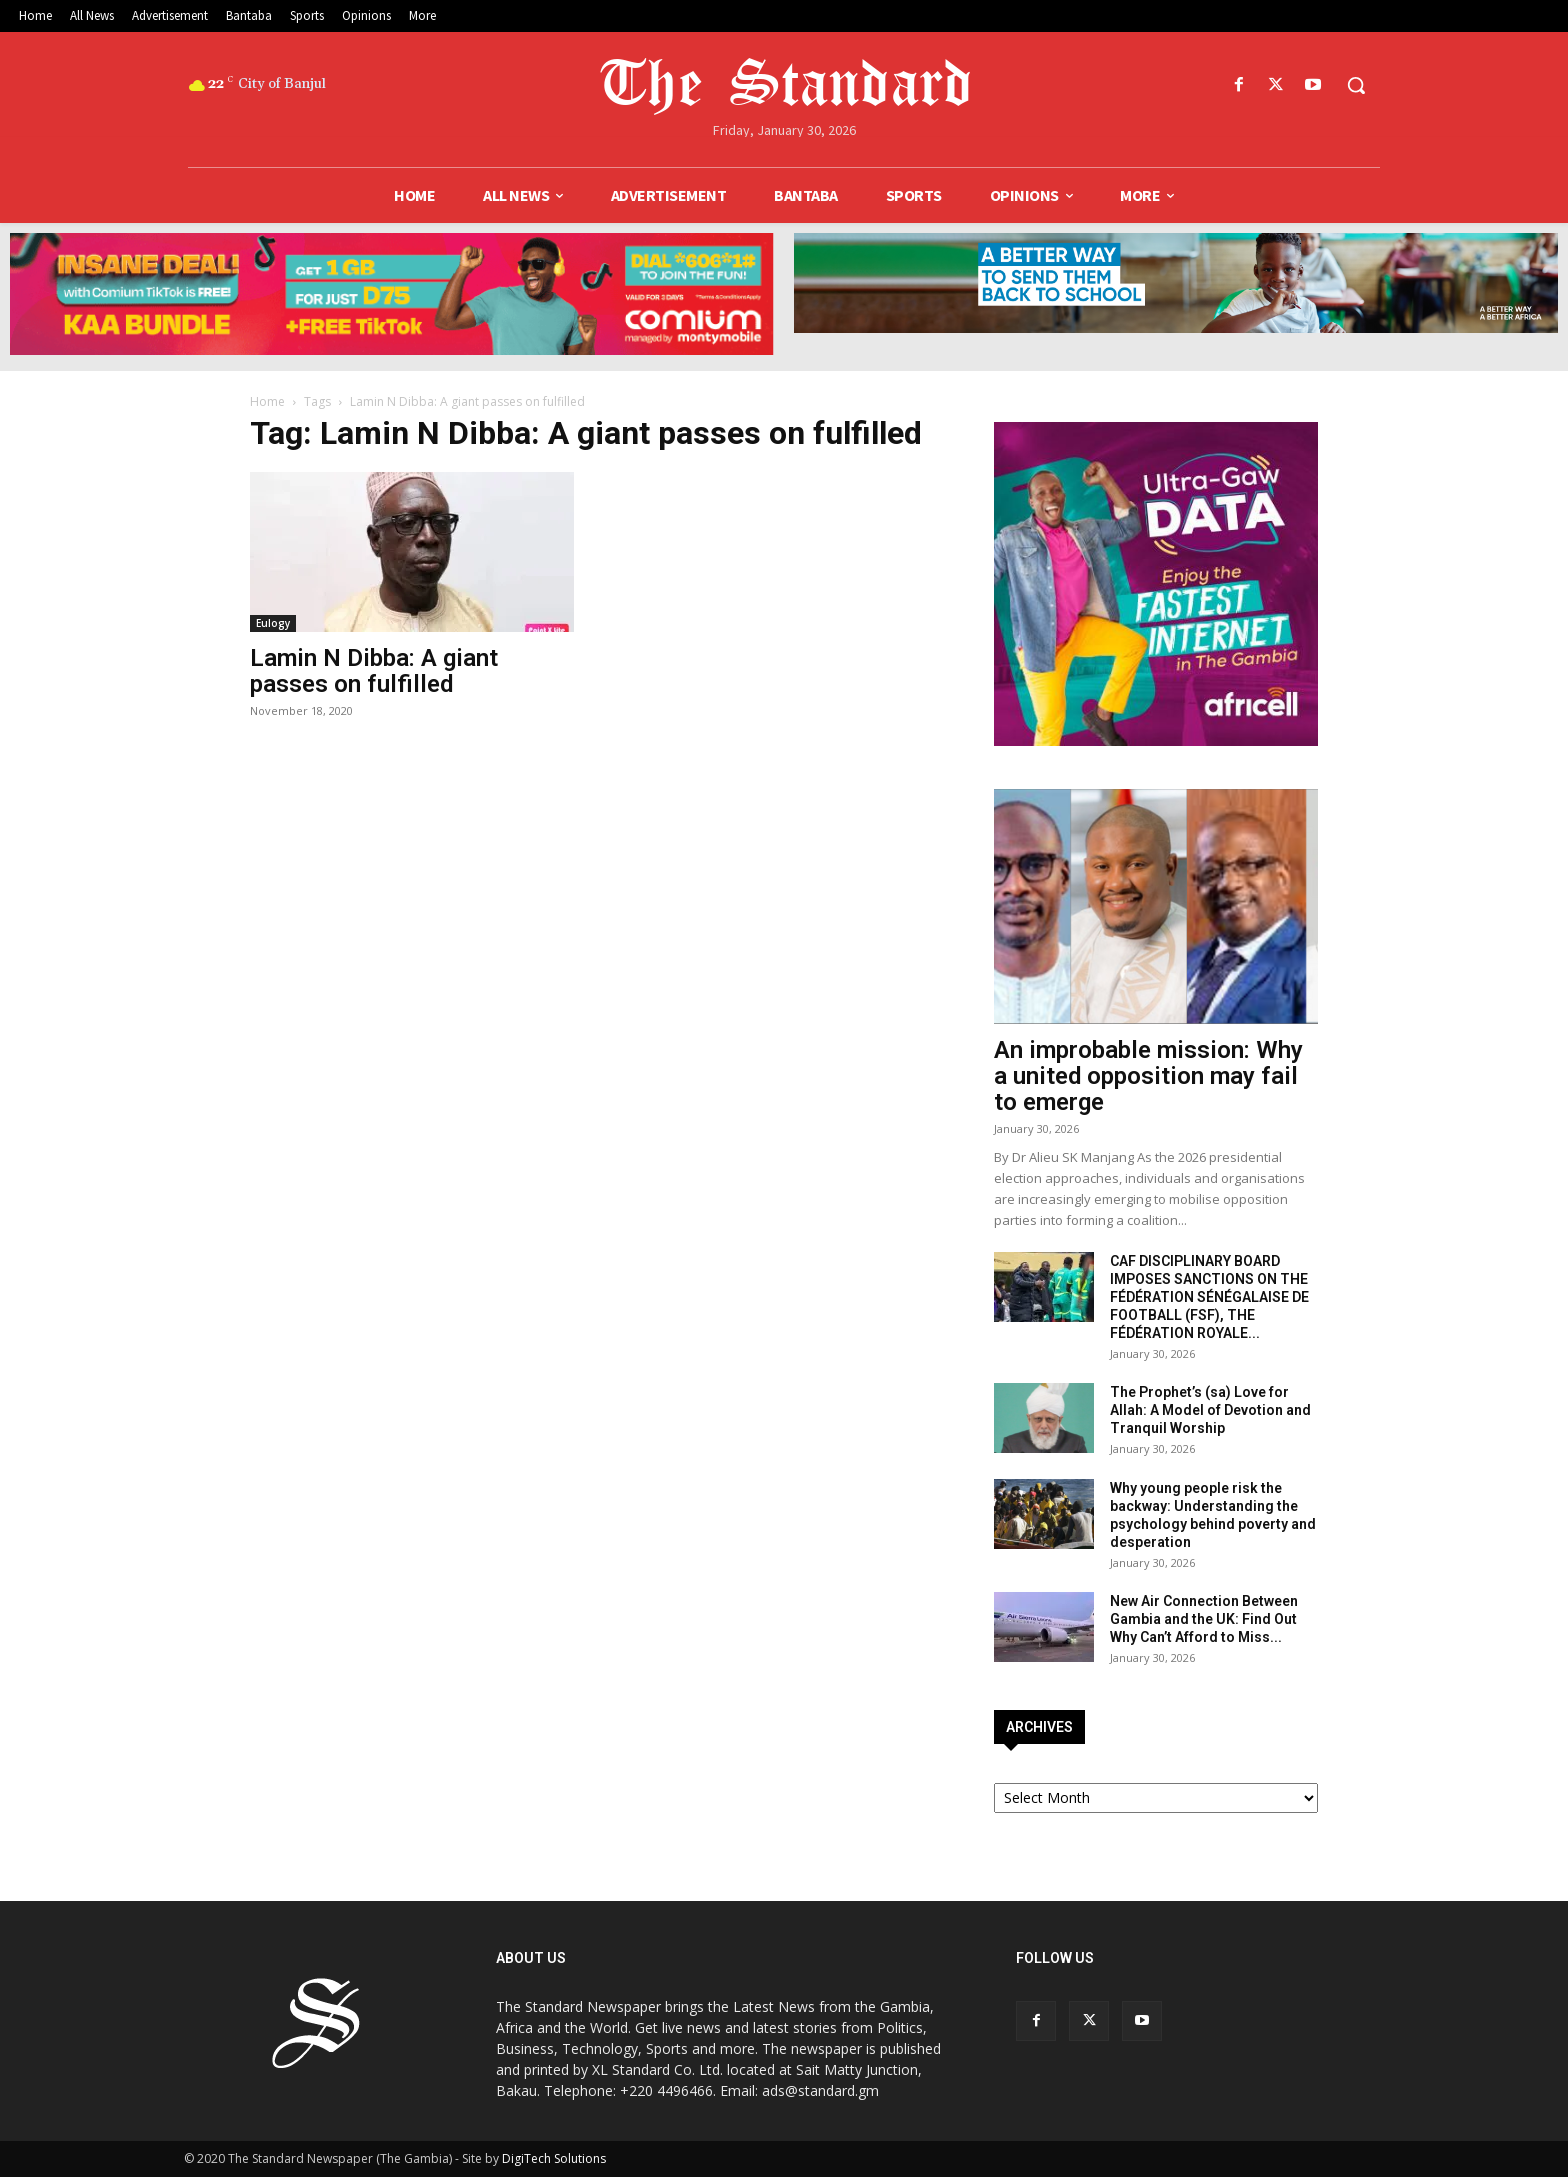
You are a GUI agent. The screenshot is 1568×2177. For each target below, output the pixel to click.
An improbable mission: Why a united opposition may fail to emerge (1148, 1076)
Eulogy (273, 623)
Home (267, 401)
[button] (1356, 85)
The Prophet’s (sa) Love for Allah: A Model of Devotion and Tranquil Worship (1210, 1410)
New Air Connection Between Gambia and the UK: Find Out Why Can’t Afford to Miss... (1204, 1619)
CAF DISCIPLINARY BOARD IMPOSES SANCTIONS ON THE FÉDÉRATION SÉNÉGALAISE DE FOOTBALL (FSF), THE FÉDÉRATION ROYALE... (1209, 1297)
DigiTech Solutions (554, 2158)
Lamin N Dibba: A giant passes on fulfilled (374, 671)
